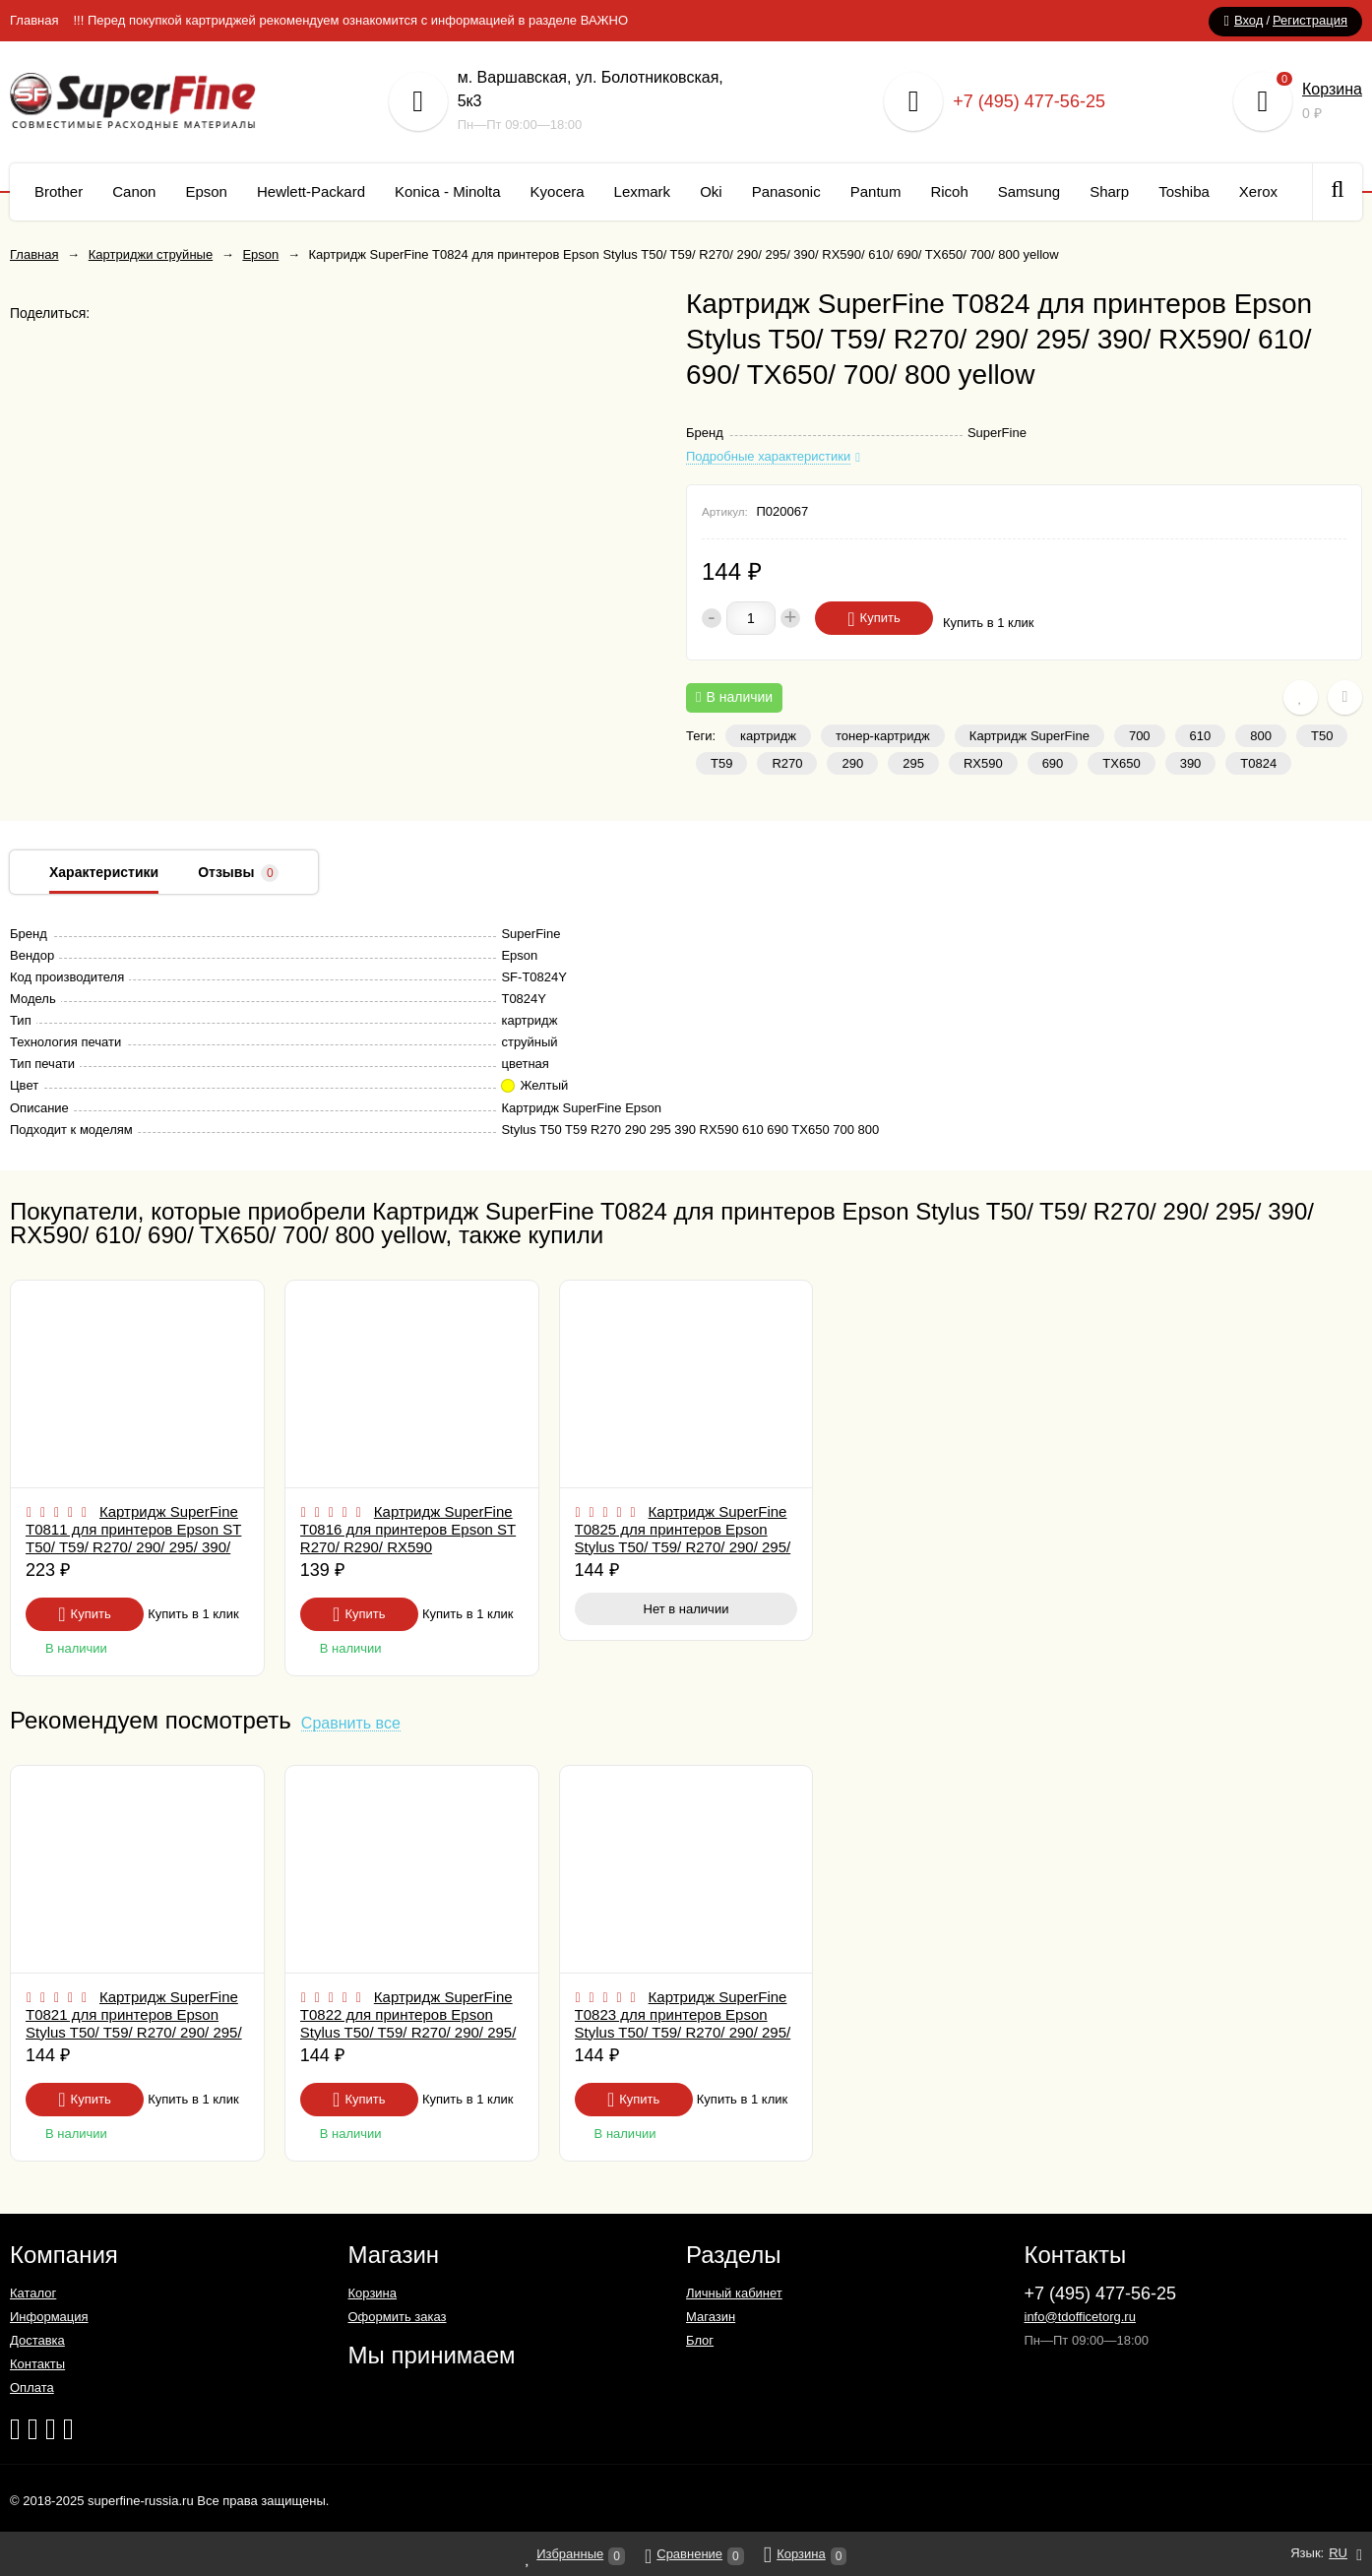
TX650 (1121, 763)
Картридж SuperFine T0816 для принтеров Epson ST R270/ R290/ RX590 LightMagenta (408, 1538)
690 (1053, 763)
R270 (787, 763)
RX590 (983, 763)
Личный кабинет (734, 2293)
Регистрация (1310, 20)
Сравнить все (351, 1724)
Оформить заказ (397, 2316)
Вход (1248, 20)
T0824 (1258, 763)
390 (1191, 763)
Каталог (33, 2293)
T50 (1322, 735)
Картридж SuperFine (1029, 735)
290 (852, 763)
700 (1140, 735)
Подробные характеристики (768, 457)
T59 (721, 763)
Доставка (37, 2340)
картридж (768, 735)
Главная (34, 20)
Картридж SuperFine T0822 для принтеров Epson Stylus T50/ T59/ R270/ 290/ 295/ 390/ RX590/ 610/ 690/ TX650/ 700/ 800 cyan (408, 2032)
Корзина (1332, 89)
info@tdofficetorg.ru (1080, 2316)
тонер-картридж (883, 735)
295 (913, 763)
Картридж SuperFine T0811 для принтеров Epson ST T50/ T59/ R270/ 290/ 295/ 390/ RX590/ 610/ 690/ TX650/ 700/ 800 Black (133, 1547)
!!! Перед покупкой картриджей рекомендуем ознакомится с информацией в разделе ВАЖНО (350, 20)
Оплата (32, 2387)
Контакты (37, 2363)
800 (1261, 735)
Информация (49, 2316)
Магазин (710, 2316)
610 (1201, 735)
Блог (700, 2340)
